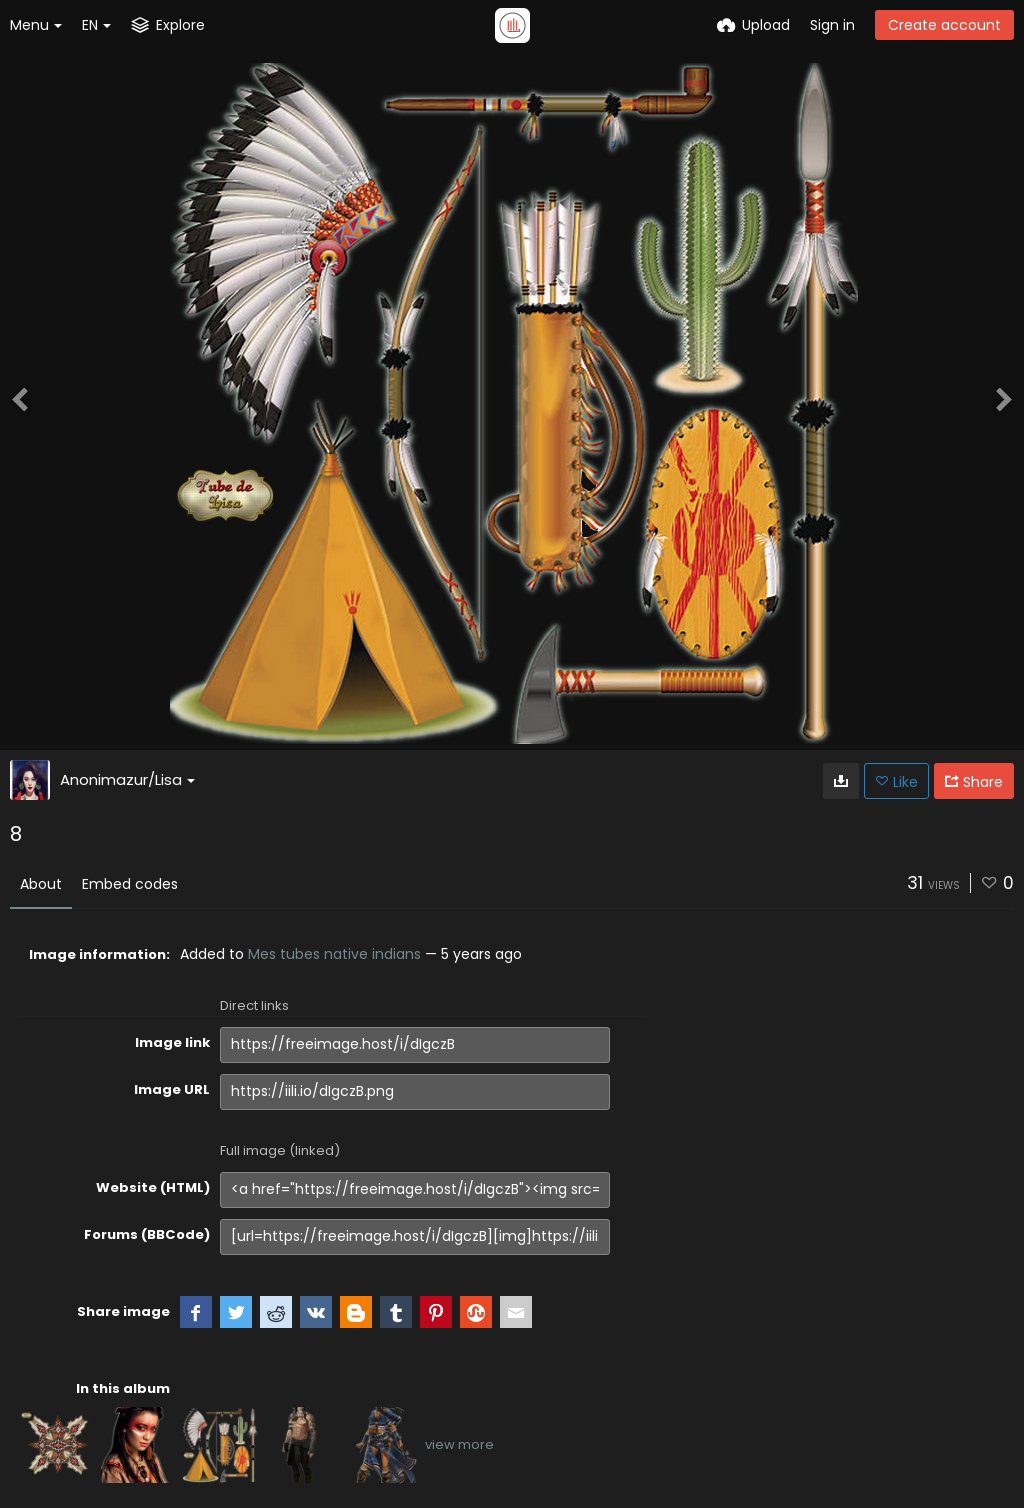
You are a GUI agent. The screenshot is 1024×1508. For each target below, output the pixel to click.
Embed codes (130, 884)
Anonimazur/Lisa (127, 779)
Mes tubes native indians (334, 954)
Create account (944, 25)
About (41, 884)
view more (459, 1444)
